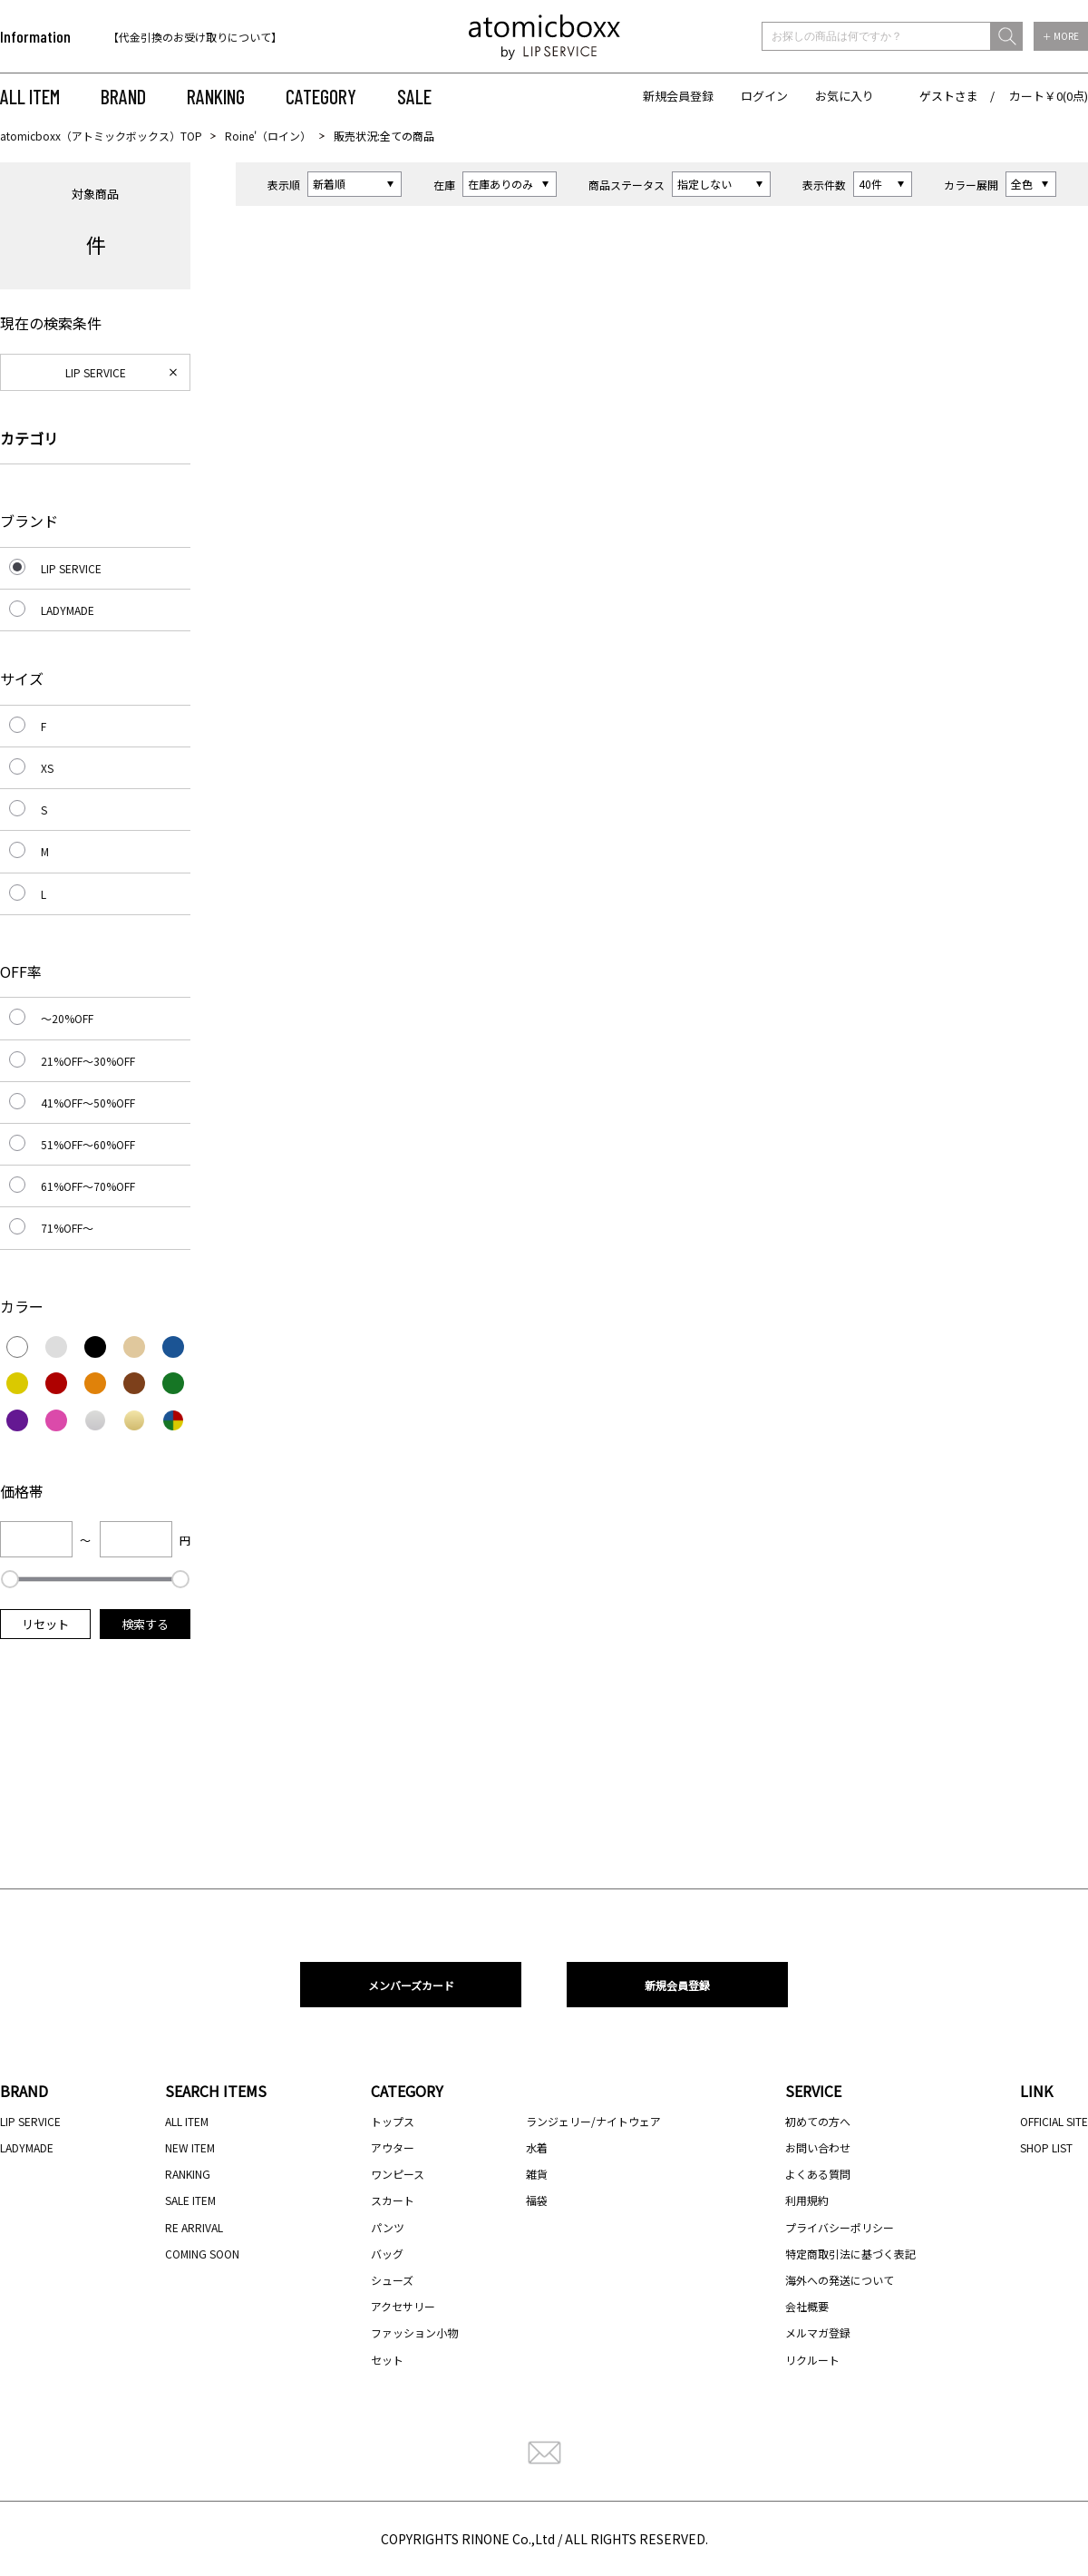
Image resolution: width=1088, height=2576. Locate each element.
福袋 (537, 2200)
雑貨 (537, 2173)
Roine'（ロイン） (268, 135)
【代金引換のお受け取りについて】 (195, 36)
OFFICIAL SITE (1054, 2121)
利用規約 (807, 2200)
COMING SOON (202, 2253)
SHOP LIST (1046, 2147)
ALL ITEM (30, 96)
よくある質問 (817, 2173)
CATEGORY (321, 96)
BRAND (123, 96)
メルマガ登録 (817, 2332)
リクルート (812, 2359)
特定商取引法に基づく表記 (850, 2253)
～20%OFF (67, 1018)
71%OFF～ (67, 1227)
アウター (392, 2147)
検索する (145, 1624)
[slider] (10, 1579)
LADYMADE (67, 610)
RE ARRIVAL (194, 2227)
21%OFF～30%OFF (88, 1060)
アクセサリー (403, 2306)
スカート (392, 2200)
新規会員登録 (678, 95)
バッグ (387, 2253)
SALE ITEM (190, 2200)
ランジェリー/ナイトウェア (593, 2121)
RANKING (216, 96)
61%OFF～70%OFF (88, 1186)
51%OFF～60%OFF (88, 1144)
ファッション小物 (414, 2332)
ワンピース (397, 2173)
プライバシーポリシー (839, 2227)
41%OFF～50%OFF (88, 1102)
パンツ (387, 2227)
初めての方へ (817, 2121)
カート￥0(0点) (1048, 95)
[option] (224, 36)
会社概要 (807, 2306)
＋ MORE (1061, 36)
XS (47, 768)
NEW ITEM (190, 2147)
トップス (392, 2121)
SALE (414, 96)
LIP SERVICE (95, 372)
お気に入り (844, 95)
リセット (45, 1624)
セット (387, 2359)
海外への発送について (839, 2280)
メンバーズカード (411, 1985)
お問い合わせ (817, 2147)
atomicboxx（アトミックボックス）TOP (101, 135)
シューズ (392, 2280)
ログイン (764, 95)
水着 (537, 2147)
